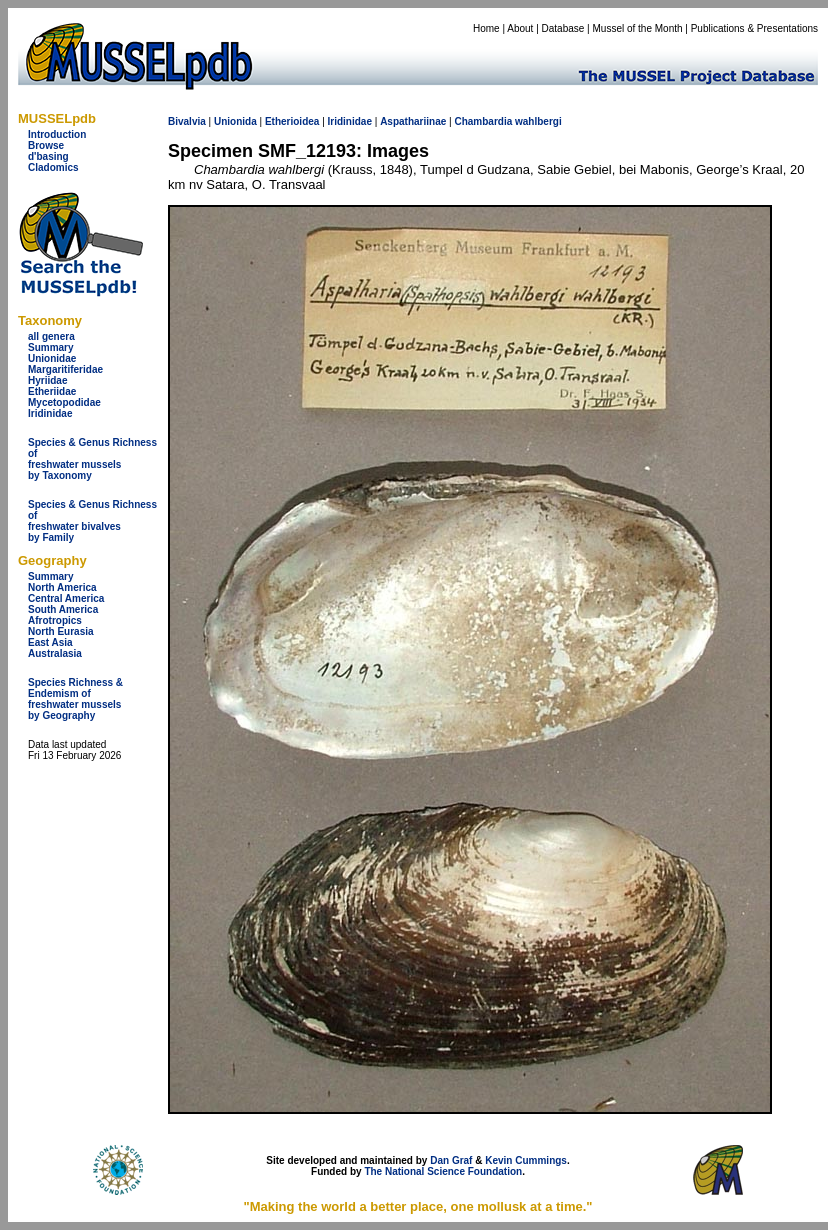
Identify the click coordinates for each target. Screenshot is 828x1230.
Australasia (55, 653)
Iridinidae (50, 413)
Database (563, 28)
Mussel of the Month (638, 28)
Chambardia (483, 121)
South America (63, 609)
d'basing (48, 156)
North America (62, 587)
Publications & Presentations (754, 28)
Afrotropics (55, 620)
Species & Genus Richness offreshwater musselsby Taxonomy (92, 459)
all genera (51, 336)
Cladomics (53, 167)
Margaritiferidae (65, 369)
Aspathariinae (413, 121)
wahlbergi (538, 121)
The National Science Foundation (443, 1171)
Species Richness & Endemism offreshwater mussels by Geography (75, 699)
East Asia (50, 642)
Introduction (57, 134)
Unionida (235, 121)
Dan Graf (451, 1160)
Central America (66, 598)
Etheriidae (52, 391)
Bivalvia (187, 121)
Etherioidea (292, 121)
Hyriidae (47, 380)
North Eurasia (61, 631)
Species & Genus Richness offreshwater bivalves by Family (92, 521)
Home (486, 28)
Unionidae (52, 358)
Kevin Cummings (526, 1160)
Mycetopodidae (64, 402)
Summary (51, 347)
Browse (46, 145)
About (520, 28)
